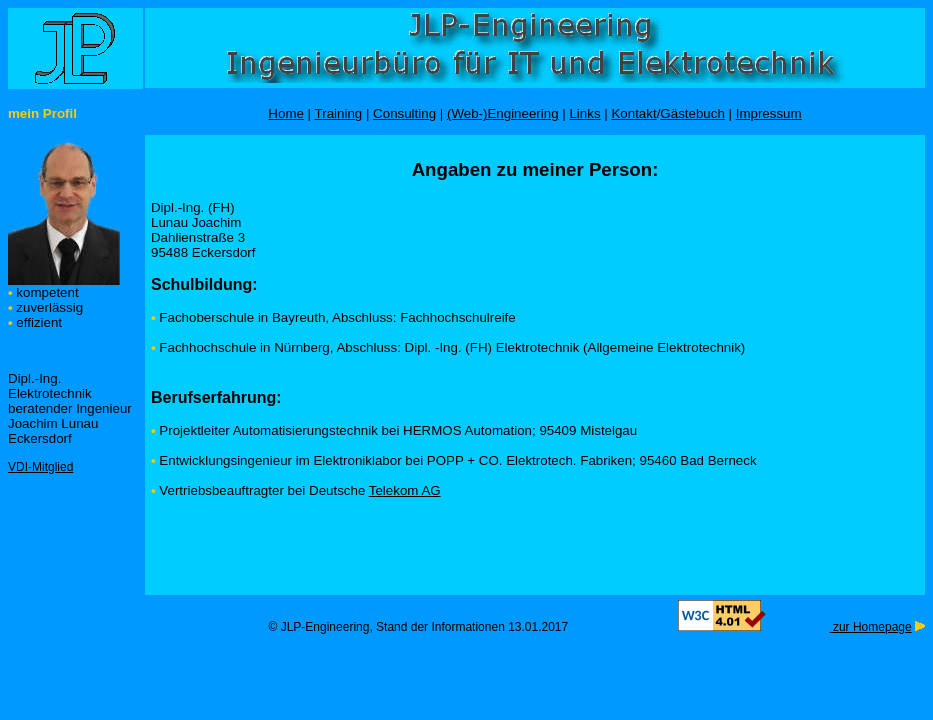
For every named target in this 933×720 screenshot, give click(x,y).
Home (286, 113)
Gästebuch (692, 113)
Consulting (404, 113)
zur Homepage (871, 627)
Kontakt (633, 113)
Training (339, 113)
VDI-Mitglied (40, 467)
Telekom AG (405, 490)
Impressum (769, 113)
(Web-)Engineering (503, 113)
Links (584, 113)
